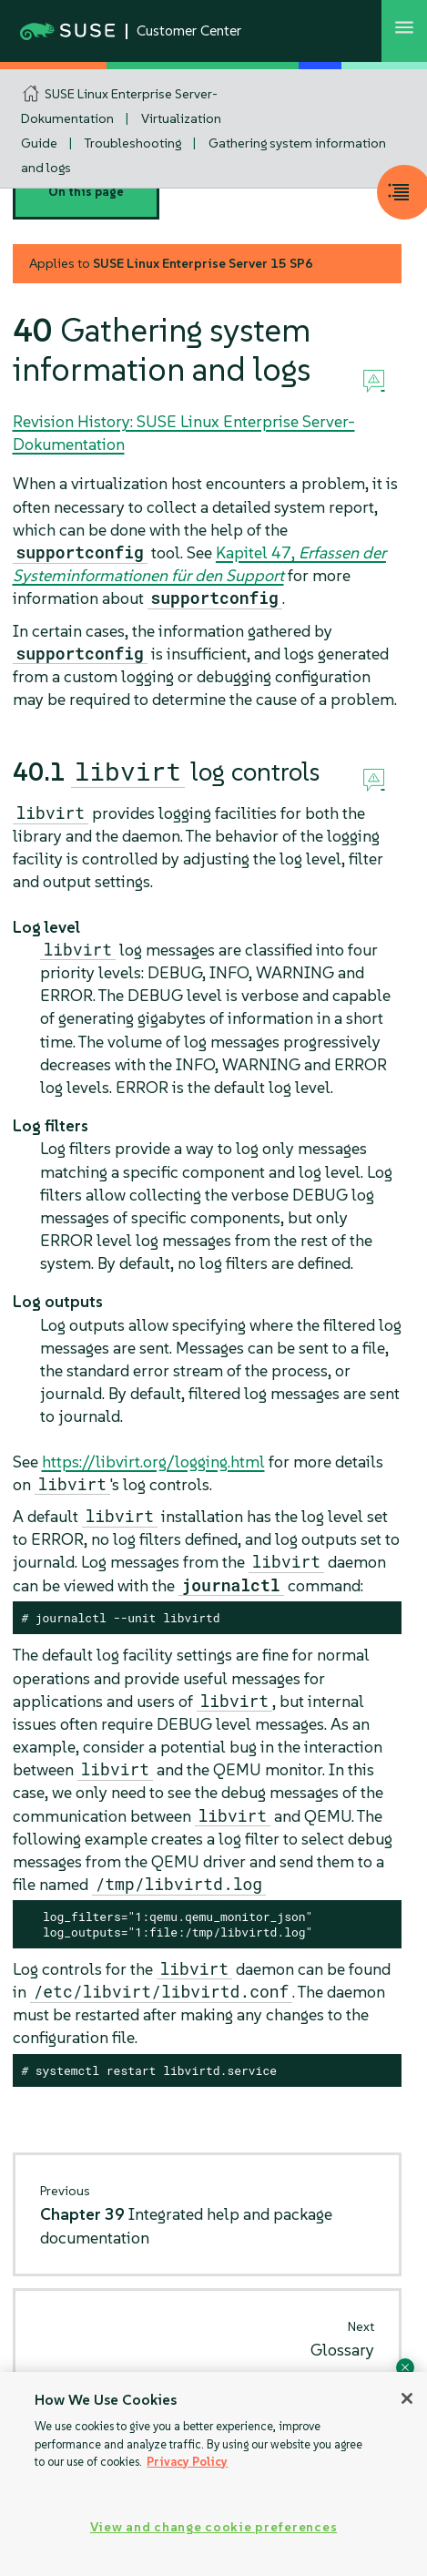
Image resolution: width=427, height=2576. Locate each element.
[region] (213, 2474)
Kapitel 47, (199, 564)
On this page (86, 191)
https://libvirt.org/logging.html (153, 1461)
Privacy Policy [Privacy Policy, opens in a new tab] (187, 2461)
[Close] (407, 2398)
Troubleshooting (133, 143)
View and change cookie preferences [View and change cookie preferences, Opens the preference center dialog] (213, 2527)
